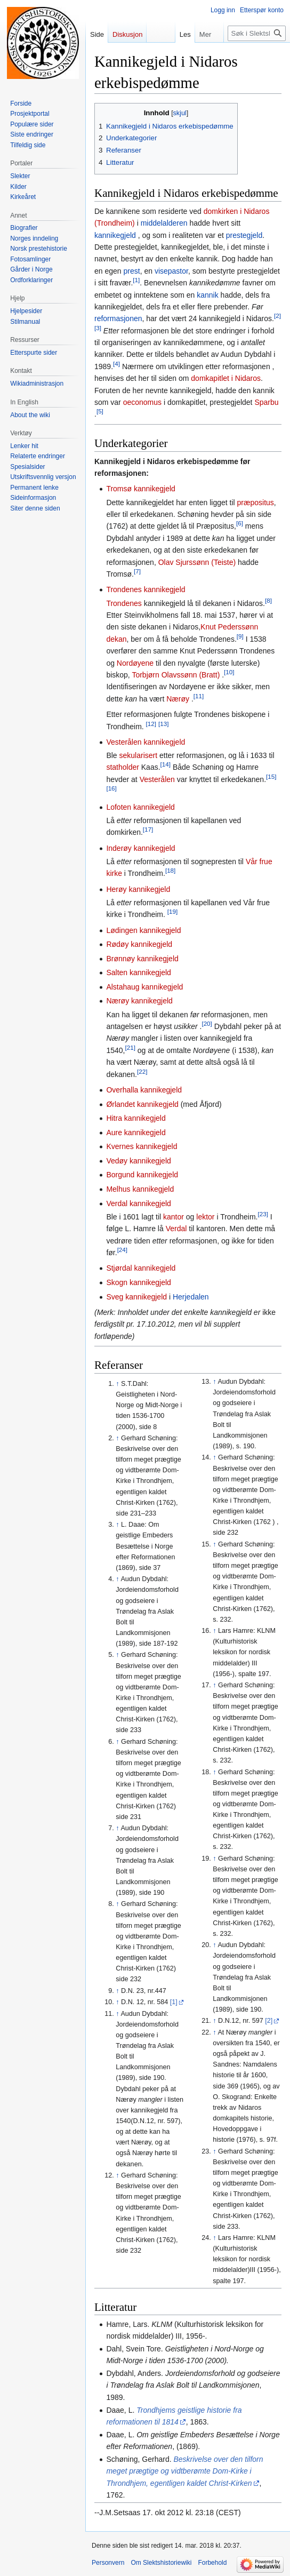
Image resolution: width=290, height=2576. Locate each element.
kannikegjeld (115, 235)
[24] (122, 1249)
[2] (277, 316)
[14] (165, 764)
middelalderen (164, 223)
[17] (148, 829)
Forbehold (212, 2562)
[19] (172, 911)
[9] (240, 636)
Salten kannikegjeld (138, 972)
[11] (199, 695)
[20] (207, 1023)
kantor (173, 1217)
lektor (205, 1217)
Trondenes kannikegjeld (145, 589)
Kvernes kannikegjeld (141, 1146)
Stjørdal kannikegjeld (140, 1268)
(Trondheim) (115, 223)
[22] (142, 1071)
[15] (271, 776)
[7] (137, 571)
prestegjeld (244, 235)
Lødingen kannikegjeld (143, 930)
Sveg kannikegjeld (136, 1297)
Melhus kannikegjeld (140, 1189)
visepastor (171, 271)
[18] (170, 870)
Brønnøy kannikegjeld (142, 958)
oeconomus (142, 402)
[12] (151, 723)
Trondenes (123, 603)
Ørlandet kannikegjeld (142, 1104)
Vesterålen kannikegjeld (145, 742)
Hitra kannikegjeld (135, 1118)
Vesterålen (157, 779)
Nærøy (177, 699)
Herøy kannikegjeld (138, 889)
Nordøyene (135, 663)
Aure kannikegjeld (135, 1132)
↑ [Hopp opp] (117, 1383)
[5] (99, 411)
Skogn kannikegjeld (138, 1282)
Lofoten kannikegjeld (140, 807)
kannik (207, 295)
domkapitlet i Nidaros (226, 378)
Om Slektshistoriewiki (161, 2562)
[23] (262, 1213)
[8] (268, 600)
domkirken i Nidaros (237, 211)
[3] (97, 327)
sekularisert (138, 755)
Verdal (176, 1228)
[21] (130, 1047)
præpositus (255, 502)
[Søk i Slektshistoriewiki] (257, 33)
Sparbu (266, 402)
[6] (239, 523)
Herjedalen (191, 1297)
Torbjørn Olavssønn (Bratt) (176, 675)
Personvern (108, 2562)
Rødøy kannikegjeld (139, 944)
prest (132, 271)
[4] (116, 363)
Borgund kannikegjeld (142, 1174)
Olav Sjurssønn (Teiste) (198, 562)
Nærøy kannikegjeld (139, 1000)
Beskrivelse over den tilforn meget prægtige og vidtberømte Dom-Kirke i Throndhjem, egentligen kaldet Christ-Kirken (184, 2471)
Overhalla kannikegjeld (144, 1090)
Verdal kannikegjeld (138, 1203)
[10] (229, 671)
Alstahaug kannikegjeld (144, 987)
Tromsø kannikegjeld (140, 488)
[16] (111, 788)
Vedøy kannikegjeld (138, 1161)
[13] (163, 723)
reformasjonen (118, 318)
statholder (122, 767)
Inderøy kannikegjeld (140, 848)
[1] (136, 279)
